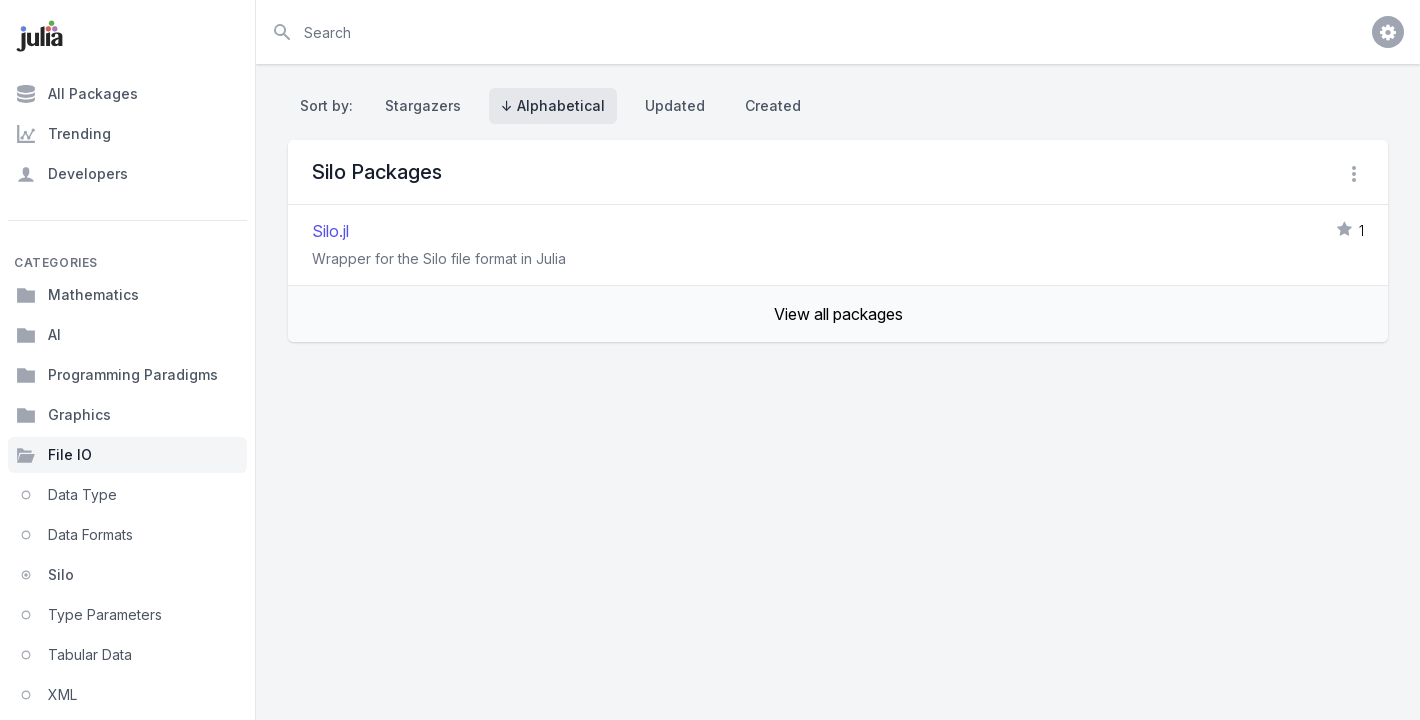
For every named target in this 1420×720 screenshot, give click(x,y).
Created (773, 105)
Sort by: (330, 105)
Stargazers (423, 105)
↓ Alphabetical (553, 105)
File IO (54, 455)
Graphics (63, 415)
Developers (72, 174)
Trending (63, 134)
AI (38, 335)
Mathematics (77, 295)
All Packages (77, 94)
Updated (675, 105)
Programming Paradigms (117, 375)
